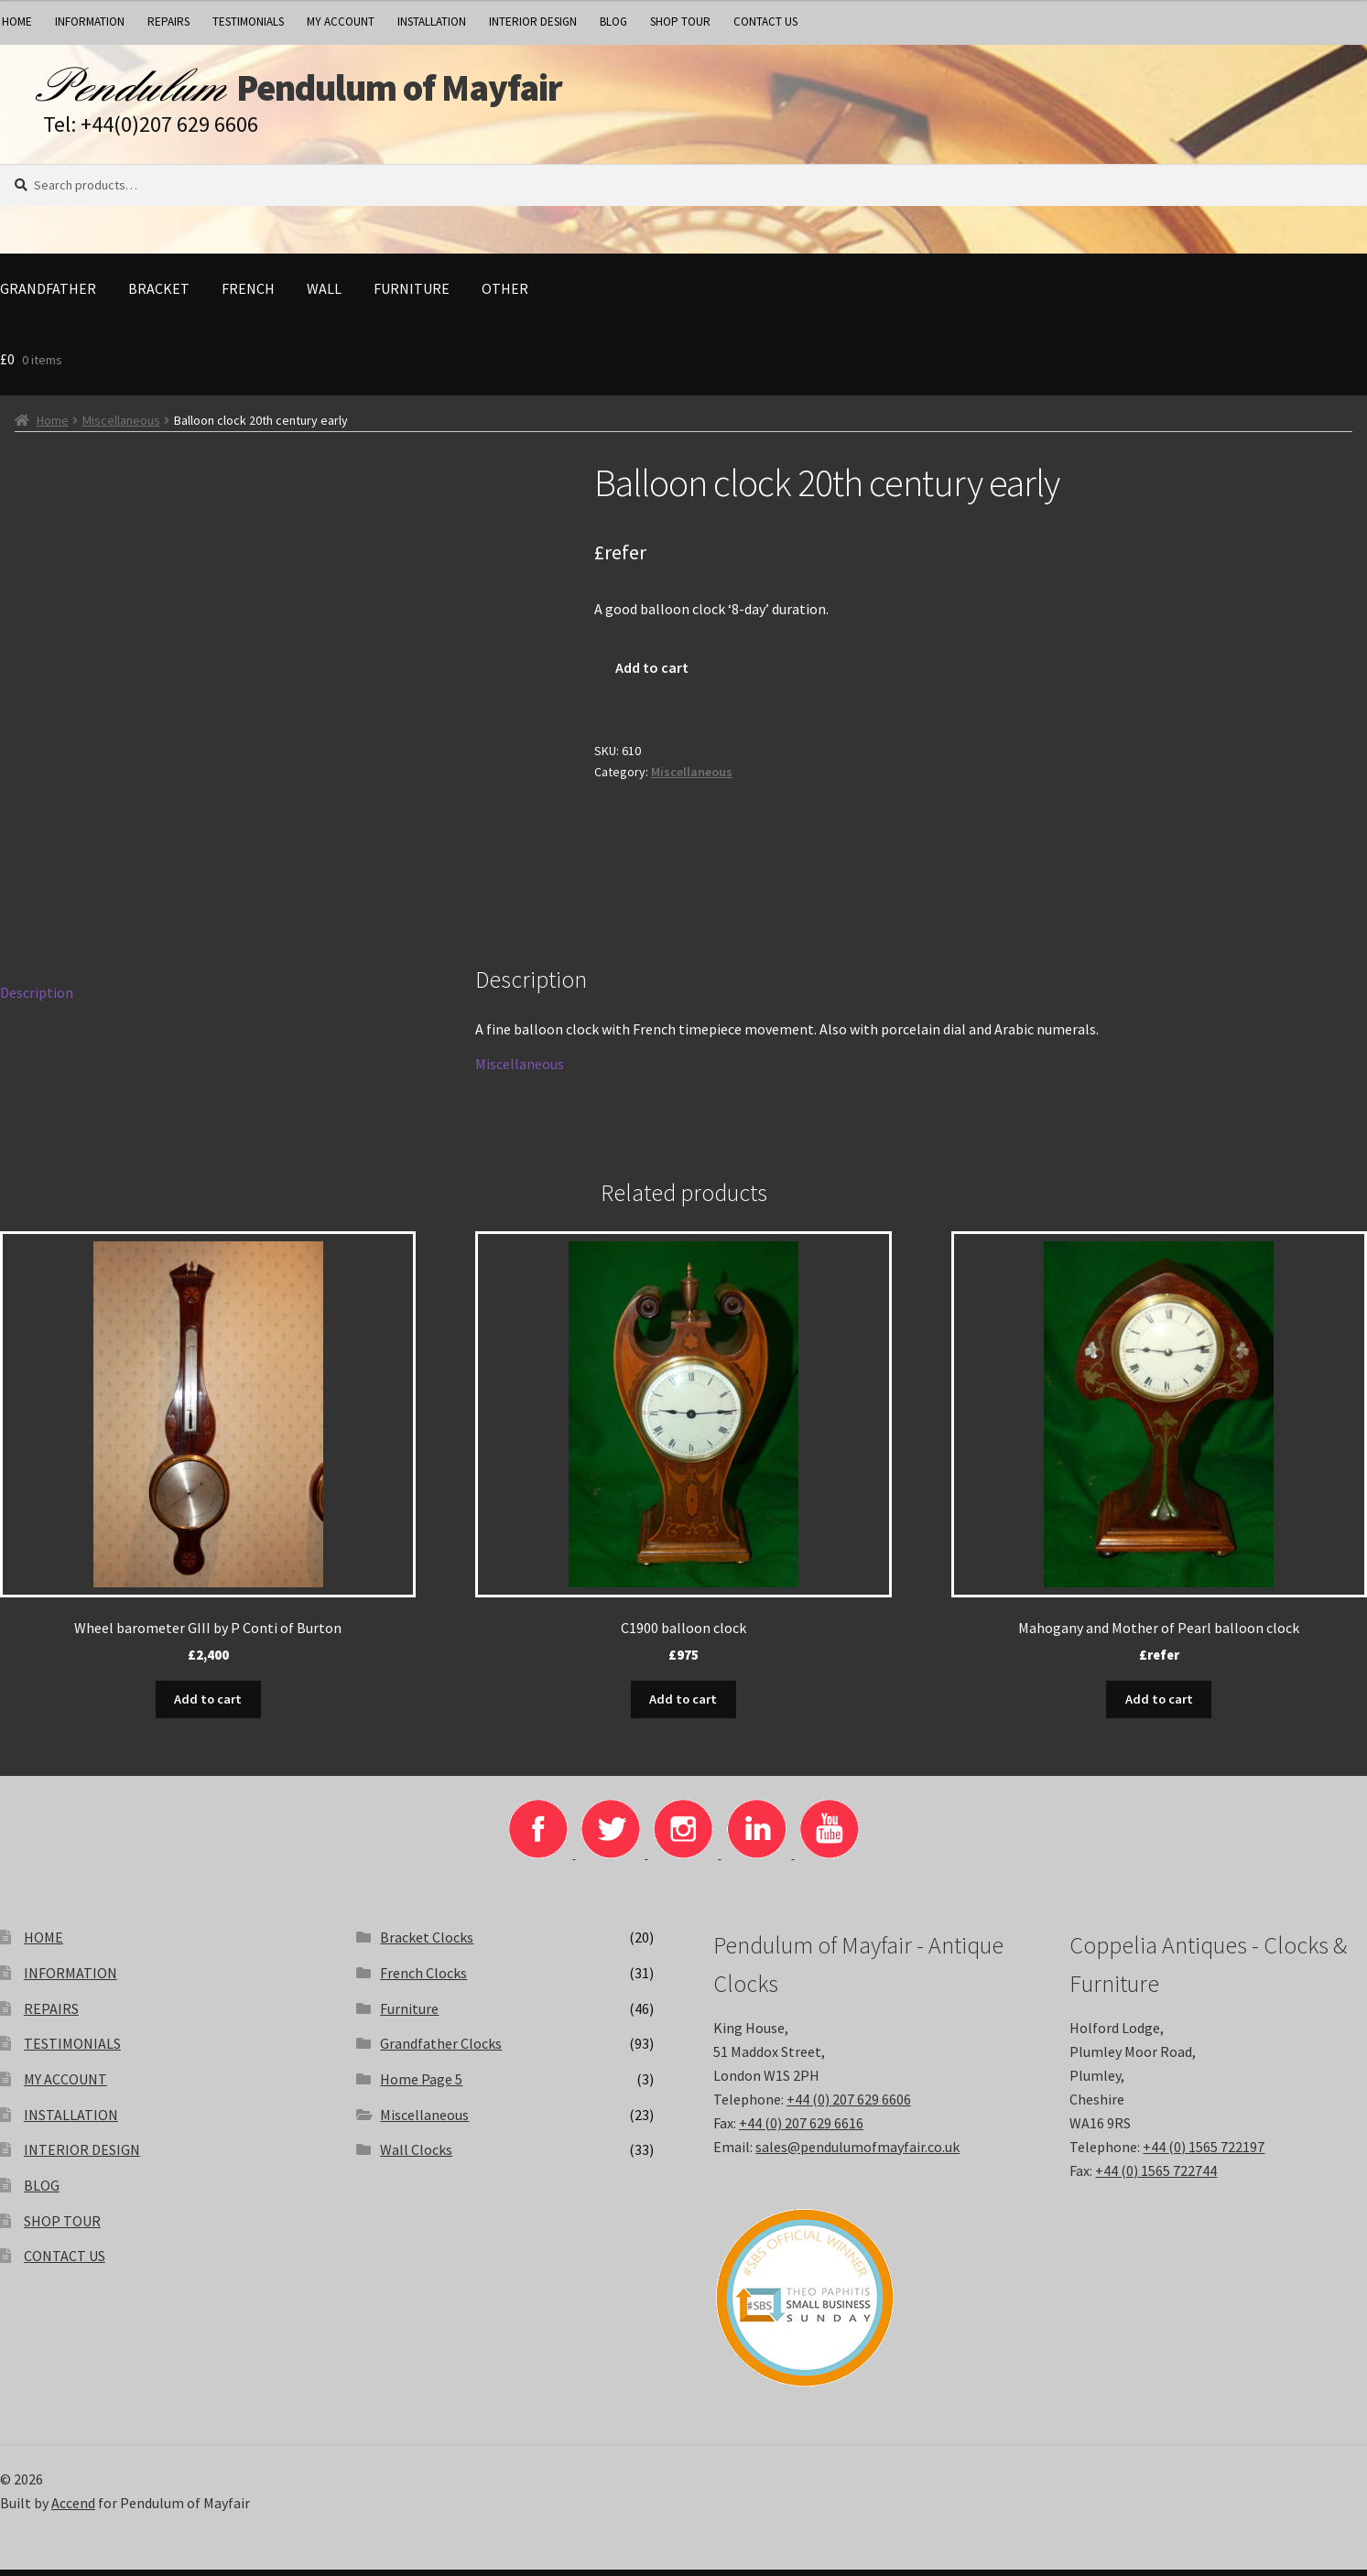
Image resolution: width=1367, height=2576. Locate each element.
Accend (73, 2508)
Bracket (159, 296)
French (248, 296)
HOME (43, 1943)
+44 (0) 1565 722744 (1156, 2176)
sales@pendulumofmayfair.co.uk (857, 2152)
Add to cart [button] (208, 1705)
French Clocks (423, 1978)
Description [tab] (36, 1000)
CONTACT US (765, 21)
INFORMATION (90, 21)
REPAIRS (168, 21)
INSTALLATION (431, 21)
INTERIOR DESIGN (533, 21)
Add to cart (652, 675)
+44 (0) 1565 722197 (1203, 2152)
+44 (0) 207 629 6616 (801, 2128)
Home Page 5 (421, 2084)
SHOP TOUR (680, 21)
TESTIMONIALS (248, 21)
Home (53, 428)
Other (505, 296)
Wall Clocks (416, 2155)
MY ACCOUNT (340, 21)
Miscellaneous (121, 428)
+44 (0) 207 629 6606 (849, 2104)
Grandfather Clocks (441, 2049)
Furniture (412, 296)
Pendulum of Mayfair (458, 92)
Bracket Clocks (426, 1943)
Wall (324, 296)
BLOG (613, 21)
